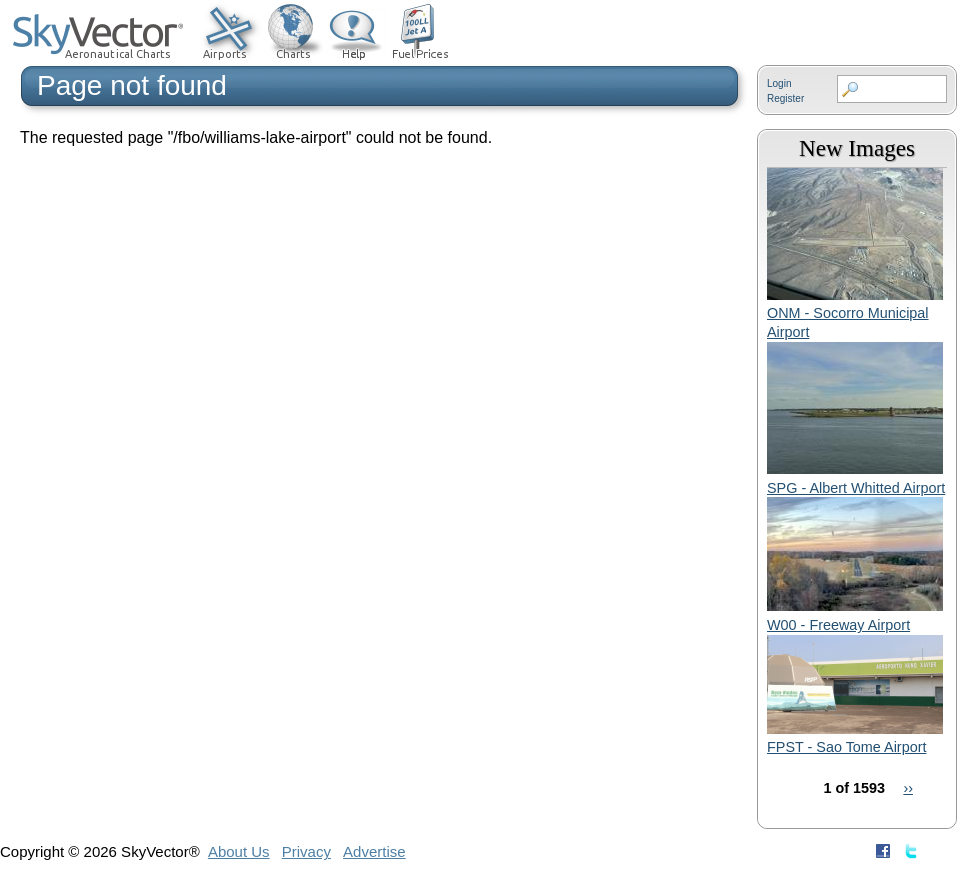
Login (779, 83)
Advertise (374, 851)
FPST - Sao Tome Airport (846, 747)
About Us (239, 851)
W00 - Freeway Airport (838, 625)
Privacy (306, 851)
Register (785, 98)
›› (908, 788)
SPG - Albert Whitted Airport (856, 488)
